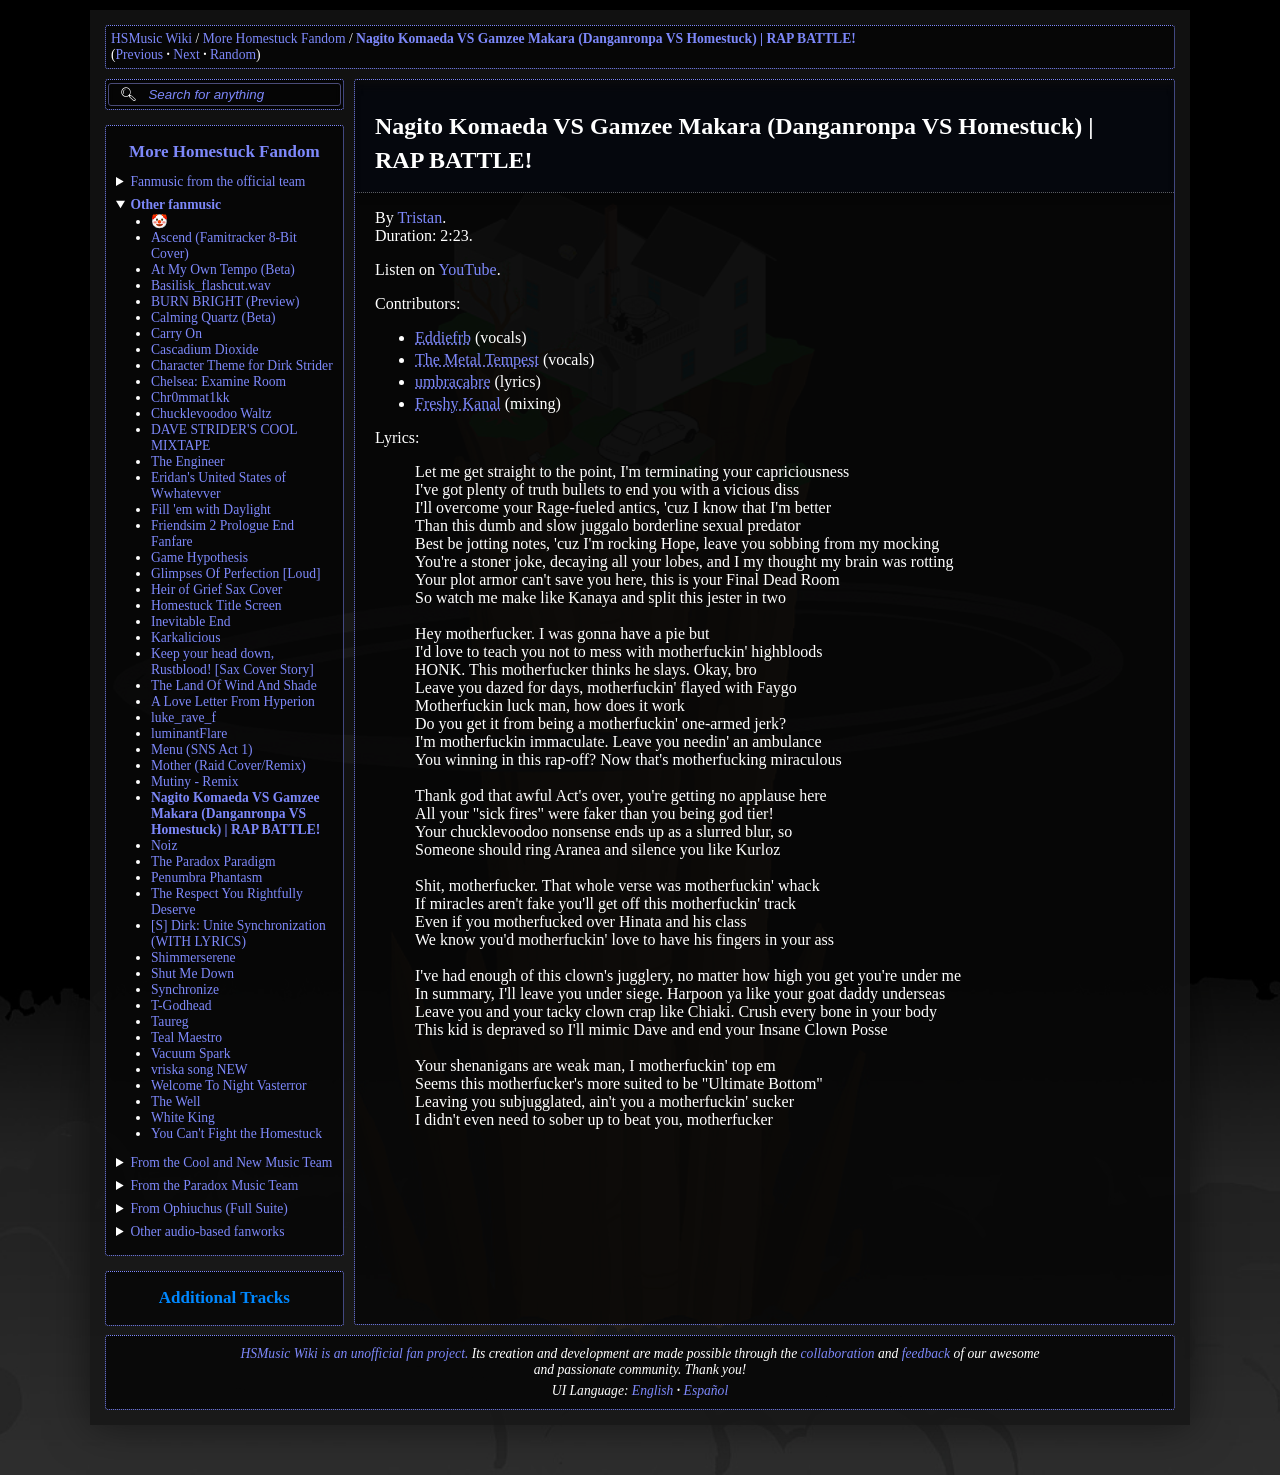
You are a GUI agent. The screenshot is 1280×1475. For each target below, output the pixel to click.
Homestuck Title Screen (216, 605)
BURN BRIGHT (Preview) (225, 301)
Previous (140, 54)
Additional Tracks (224, 1297)
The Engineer (188, 461)
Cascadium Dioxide (205, 349)
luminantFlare (189, 733)
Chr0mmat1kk (190, 397)
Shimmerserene (193, 957)
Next (186, 54)
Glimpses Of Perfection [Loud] (236, 573)
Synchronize (185, 989)
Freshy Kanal (458, 403)
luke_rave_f (183, 717)
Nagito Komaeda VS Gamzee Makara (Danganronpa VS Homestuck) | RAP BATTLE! (606, 38)
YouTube (467, 269)
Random (233, 54)
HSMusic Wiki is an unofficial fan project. (354, 1353)
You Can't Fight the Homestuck (236, 1133)
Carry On (176, 333)
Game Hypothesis (199, 557)
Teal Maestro (186, 1037)
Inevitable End (191, 621)
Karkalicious (185, 637)
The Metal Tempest (477, 359)
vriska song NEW (199, 1069)
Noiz (164, 845)
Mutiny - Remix (195, 781)
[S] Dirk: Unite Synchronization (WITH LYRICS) (238, 933)
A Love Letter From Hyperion (233, 701)
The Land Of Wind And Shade (234, 685)
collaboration (838, 1353)
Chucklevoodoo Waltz (211, 413)
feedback (926, 1353)
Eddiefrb (443, 337)
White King (183, 1117)
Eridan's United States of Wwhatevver (218, 485)
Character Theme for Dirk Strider (242, 365)
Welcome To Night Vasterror (229, 1085)
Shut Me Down (192, 973)
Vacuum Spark (191, 1053)
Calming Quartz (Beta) (213, 317)
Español (706, 1390)
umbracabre (453, 381)
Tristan (419, 217)
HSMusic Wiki (151, 38)
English (653, 1390)
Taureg (170, 1021)
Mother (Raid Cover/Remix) (228, 765)
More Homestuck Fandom (274, 38)
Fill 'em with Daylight (211, 509)
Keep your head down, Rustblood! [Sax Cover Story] (232, 661)
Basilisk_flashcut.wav (211, 285)
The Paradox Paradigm (213, 861)
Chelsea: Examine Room (218, 381)
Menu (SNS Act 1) (202, 749)
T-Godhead (181, 1005)
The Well (176, 1101)
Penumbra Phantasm (206, 877)
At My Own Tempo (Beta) (223, 269)
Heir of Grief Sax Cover (216, 589)
